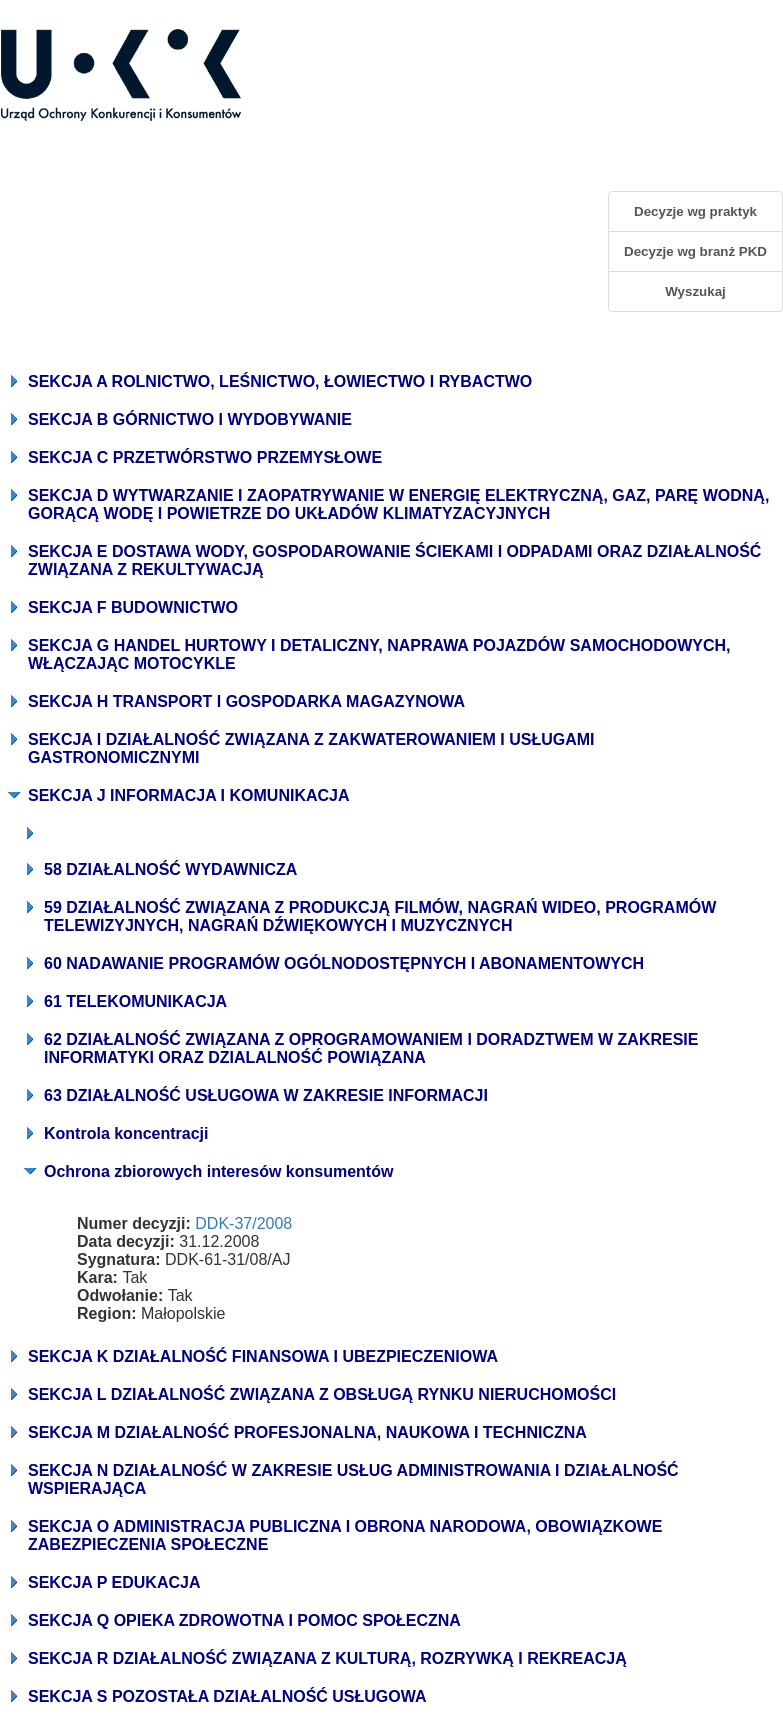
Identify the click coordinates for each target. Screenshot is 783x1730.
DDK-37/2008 (243, 1223)
